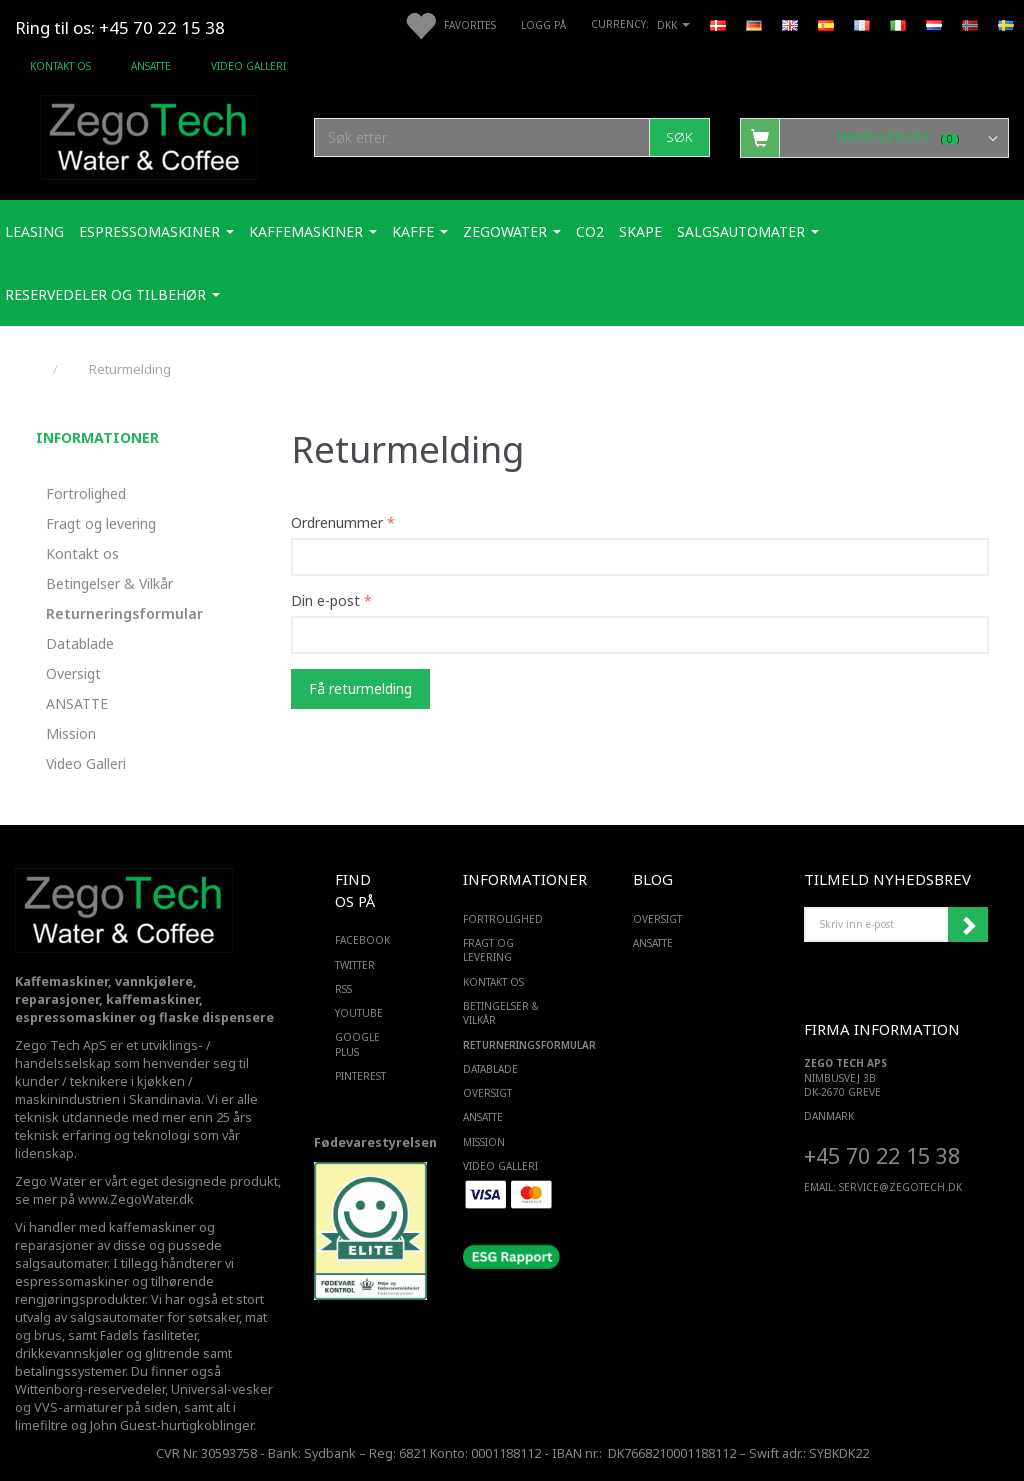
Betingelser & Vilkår (109, 583)
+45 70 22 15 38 (882, 1155)
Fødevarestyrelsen (375, 1142)
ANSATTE (151, 66)
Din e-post (325, 600)
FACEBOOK (358, 940)
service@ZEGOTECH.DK (900, 1187)
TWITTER (355, 965)
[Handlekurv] (874, 137)
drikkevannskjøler (69, 1353)
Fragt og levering (101, 523)
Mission (71, 733)
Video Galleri (248, 66)
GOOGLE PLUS (357, 1044)
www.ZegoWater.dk (136, 1199)
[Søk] (679, 137)
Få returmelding (360, 688)
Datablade (80, 643)
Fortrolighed (86, 493)
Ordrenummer (337, 522)
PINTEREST (358, 1076)
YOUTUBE (358, 1013)
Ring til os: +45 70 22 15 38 (120, 27)
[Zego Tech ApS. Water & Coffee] (149, 134)
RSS (343, 989)
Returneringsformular (124, 613)
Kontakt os (60, 66)
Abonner (968, 925)
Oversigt (73, 673)
